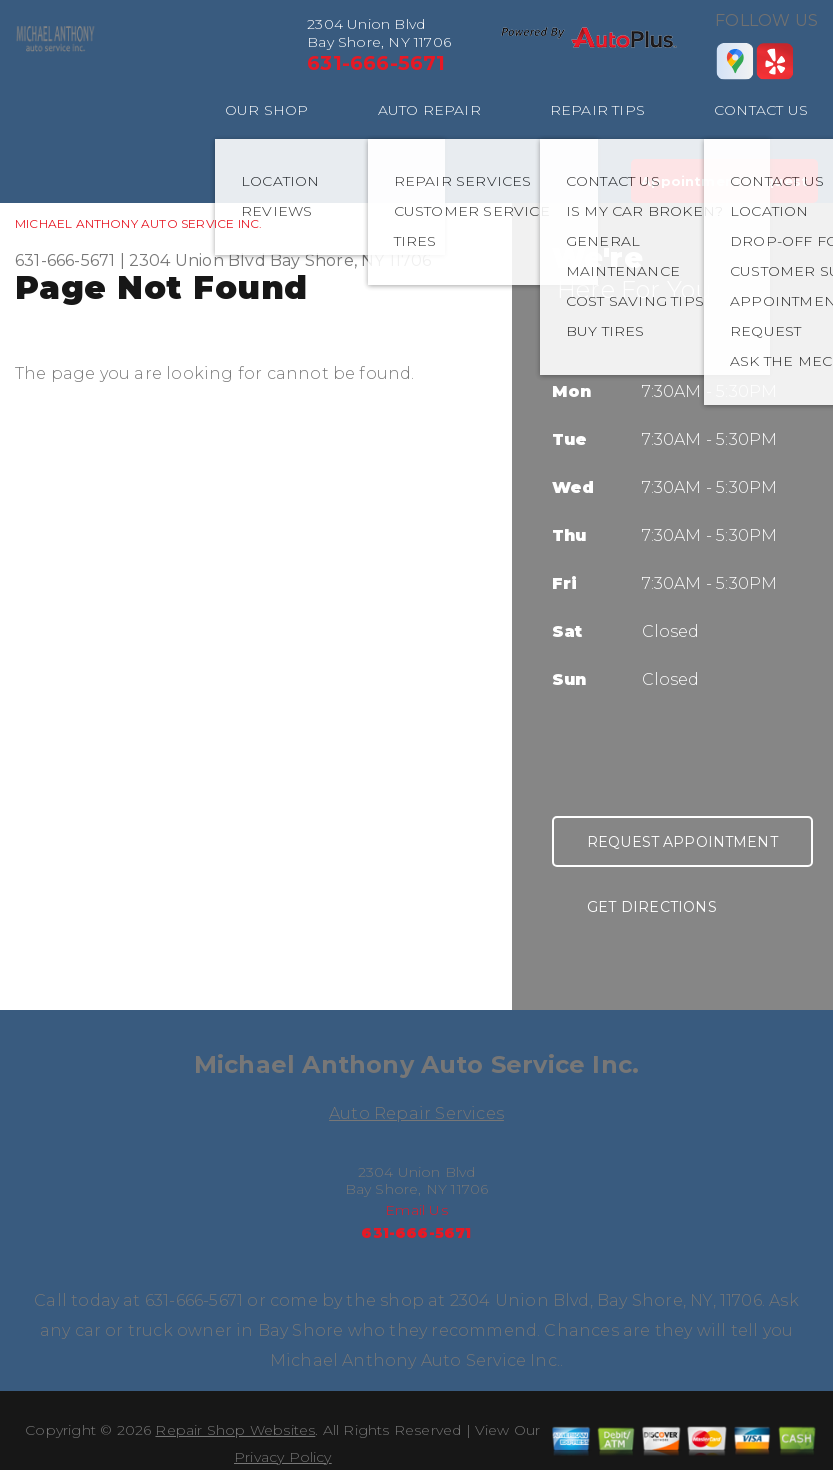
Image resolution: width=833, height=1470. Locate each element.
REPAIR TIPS (597, 110)
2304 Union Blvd (197, 260)
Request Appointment (682, 842)
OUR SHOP (267, 110)
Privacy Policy (283, 1457)
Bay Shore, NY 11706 (351, 260)
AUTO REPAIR (429, 110)
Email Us (416, 1210)
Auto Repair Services (416, 1113)
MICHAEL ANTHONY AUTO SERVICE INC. (138, 223)
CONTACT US (761, 110)
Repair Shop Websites (235, 1430)
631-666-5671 (376, 63)
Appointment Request (724, 181)
